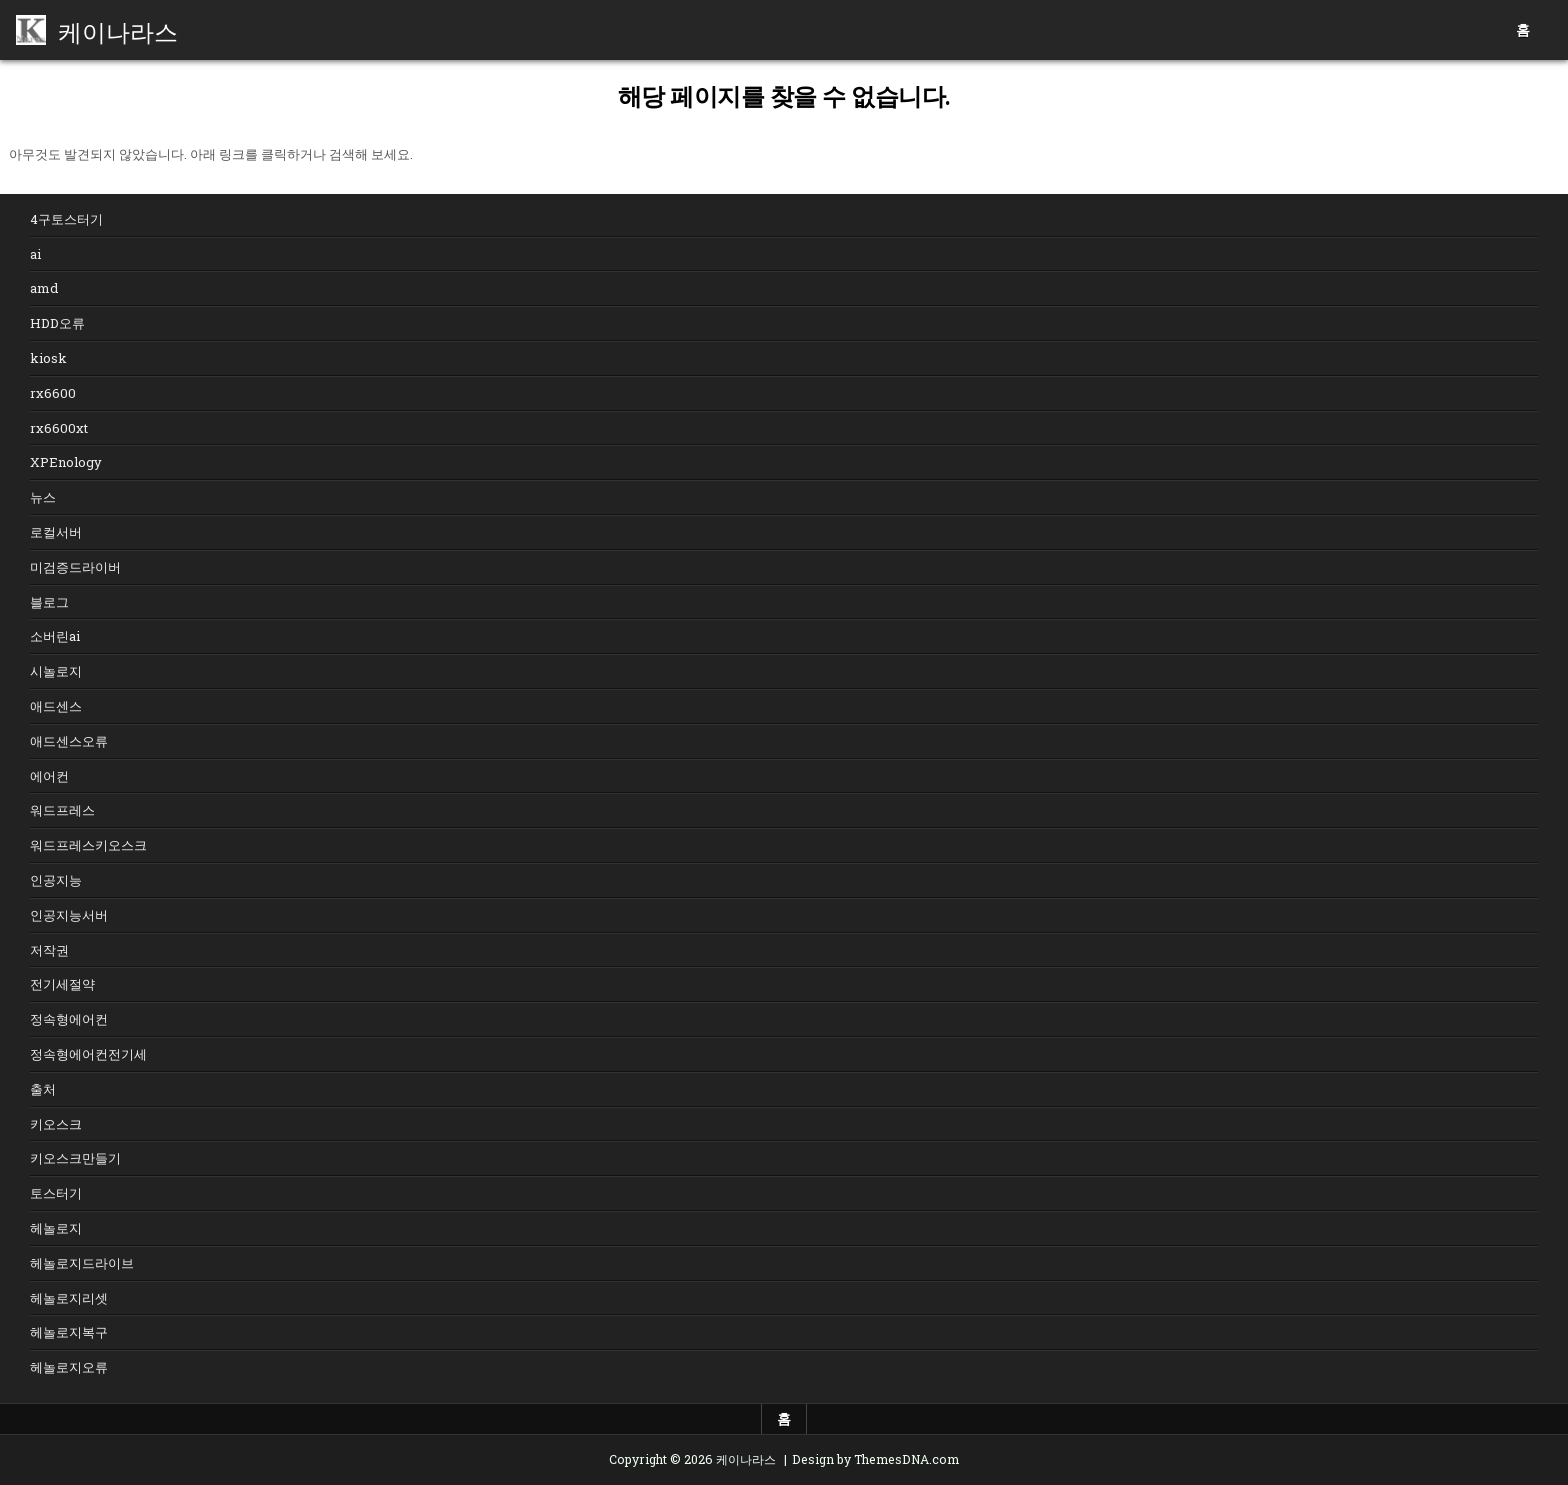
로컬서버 (56, 532)
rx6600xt (59, 428)
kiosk (48, 358)
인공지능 (56, 880)
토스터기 (56, 1193)
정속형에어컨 (69, 1019)
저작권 (49, 950)
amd (44, 288)
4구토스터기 (66, 219)
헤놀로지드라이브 (82, 1263)
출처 (43, 1089)
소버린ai (55, 636)
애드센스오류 (69, 741)
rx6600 (53, 393)
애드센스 (56, 706)
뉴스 (43, 497)
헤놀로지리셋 (69, 1298)
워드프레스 (62, 810)
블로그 (49, 602)
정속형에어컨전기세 (88, 1054)
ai (35, 254)
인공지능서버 (69, 915)
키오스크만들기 (75, 1158)
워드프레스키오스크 (88, 845)
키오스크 (56, 1124)
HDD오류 (57, 323)
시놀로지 (56, 671)
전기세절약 (62, 984)
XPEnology (66, 462)
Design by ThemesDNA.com (875, 1459)
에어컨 (49, 776)
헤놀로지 (56, 1228)
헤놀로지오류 (69, 1367)
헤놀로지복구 (69, 1332)
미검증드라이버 (75, 567)
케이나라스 (118, 30)
